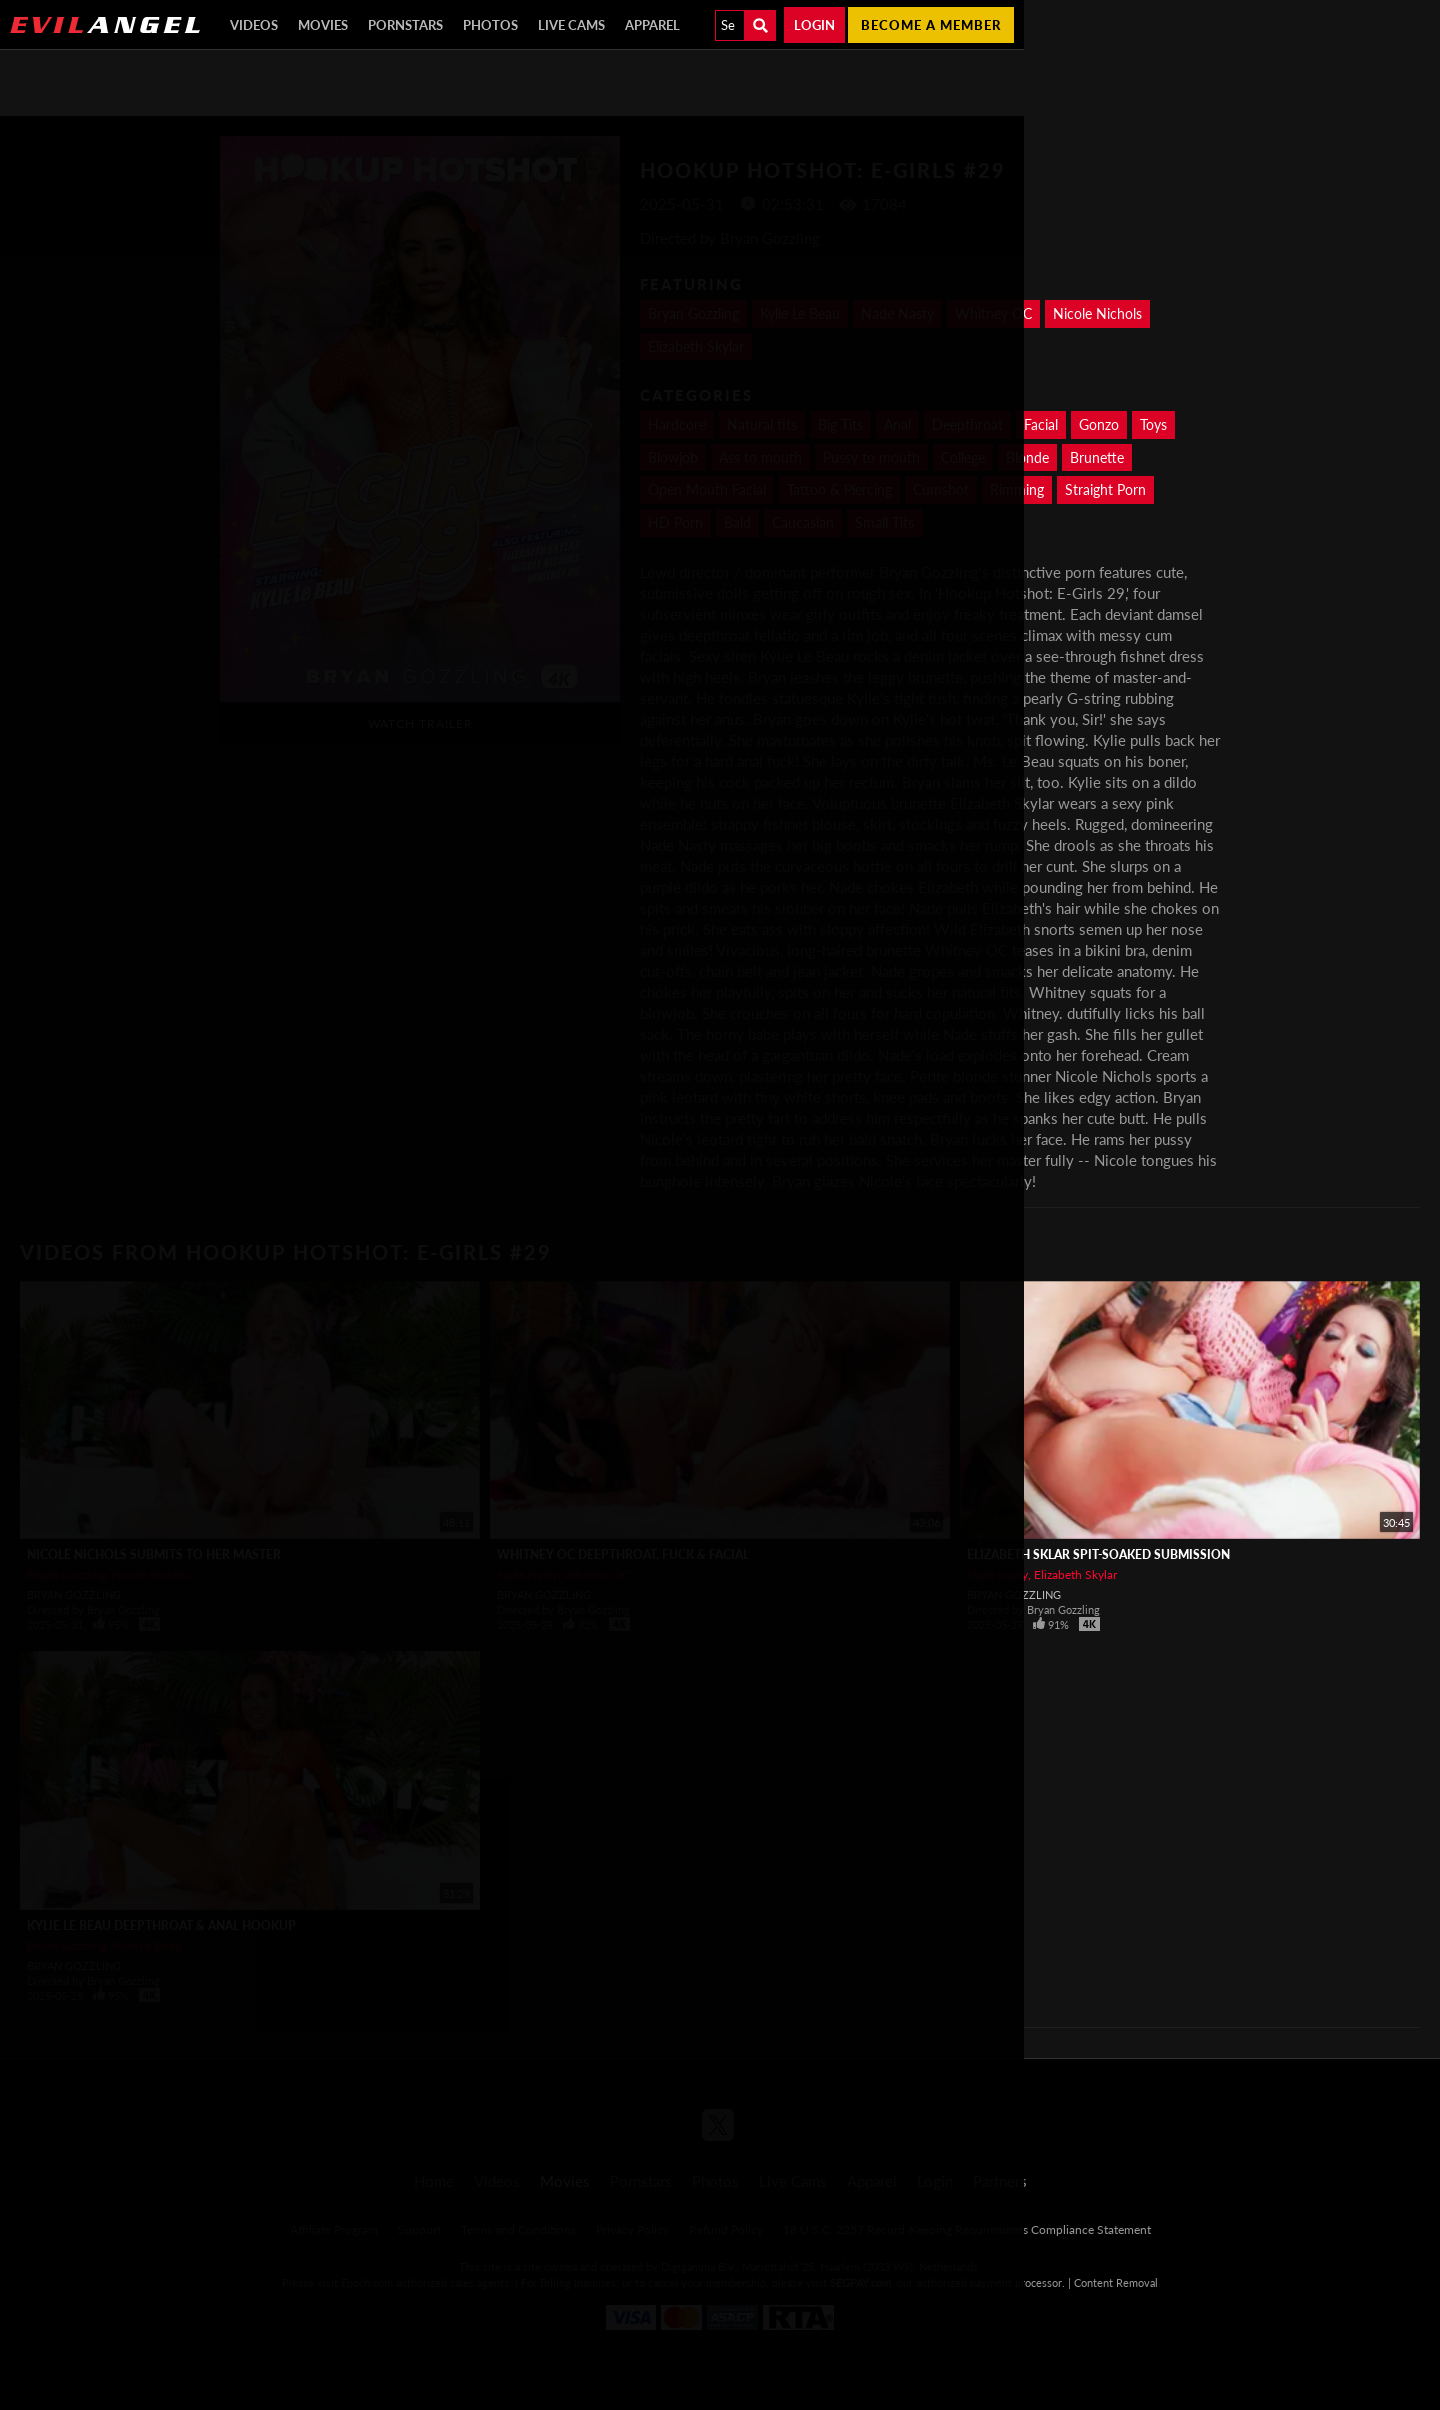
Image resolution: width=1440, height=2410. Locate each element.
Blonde (1027, 457)
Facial (1041, 424)
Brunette (1097, 457)
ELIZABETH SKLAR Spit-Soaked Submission (1098, 1554)
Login (814, 25)
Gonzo (1099, 424)
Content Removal (1116, 2282)
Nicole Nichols (1097, 313)
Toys (1153, 424)
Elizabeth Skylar (1075, 1574)
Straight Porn (1105, 489)
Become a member (931, 25)
